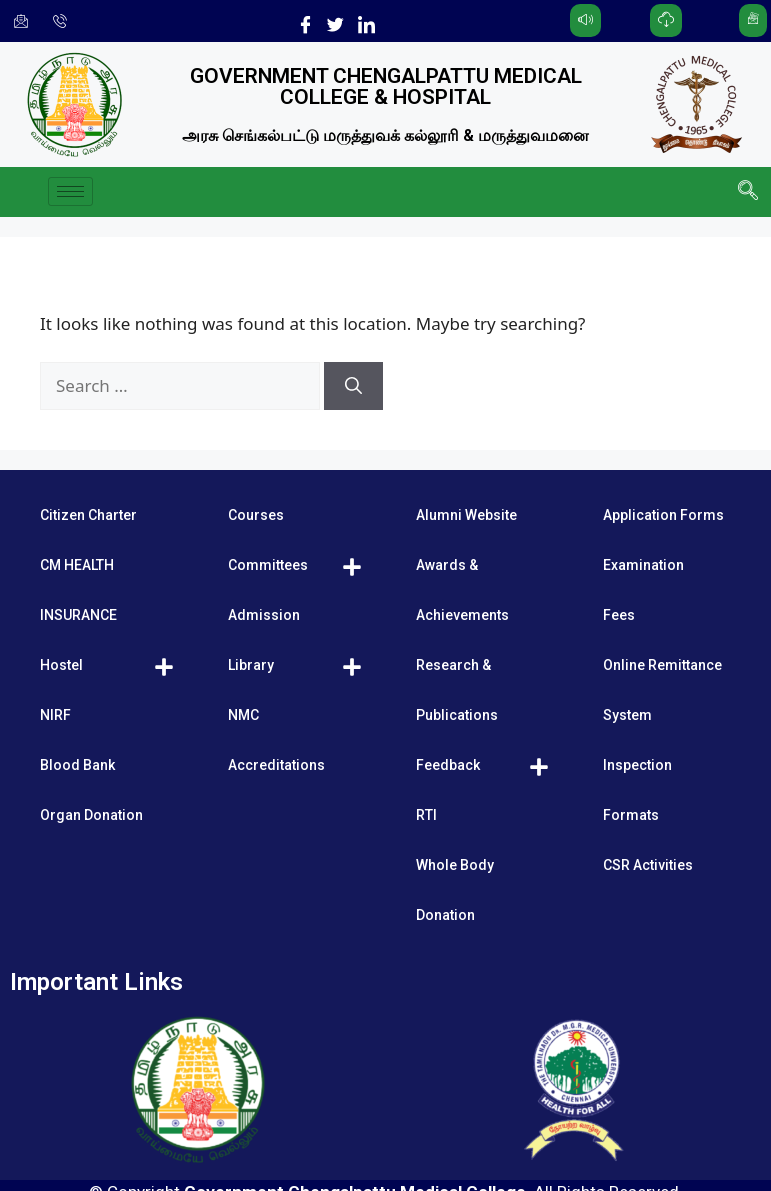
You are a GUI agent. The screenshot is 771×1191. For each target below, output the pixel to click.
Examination (643, 565)
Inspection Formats (637, 790)
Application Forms (663, 515)
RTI (426, 815)
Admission (264, 615)
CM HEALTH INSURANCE (78, 590)
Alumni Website (466, 515)
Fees (619, 615)
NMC (243, 715)
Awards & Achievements (462, 590)
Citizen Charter (88, 515)
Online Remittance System (662, 690)
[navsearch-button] (746, 192)
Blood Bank (77, 765)
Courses (256, 515)
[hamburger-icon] (70, 191)
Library (251, 665)
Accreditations (276, 765)
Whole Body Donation (455, 890)
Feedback (448, 765)
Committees (268, 565)
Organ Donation (91, 815)
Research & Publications (457, 690)
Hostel (61, 665)
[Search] (353, 386)
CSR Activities (648, 865)
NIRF (55, 715)
